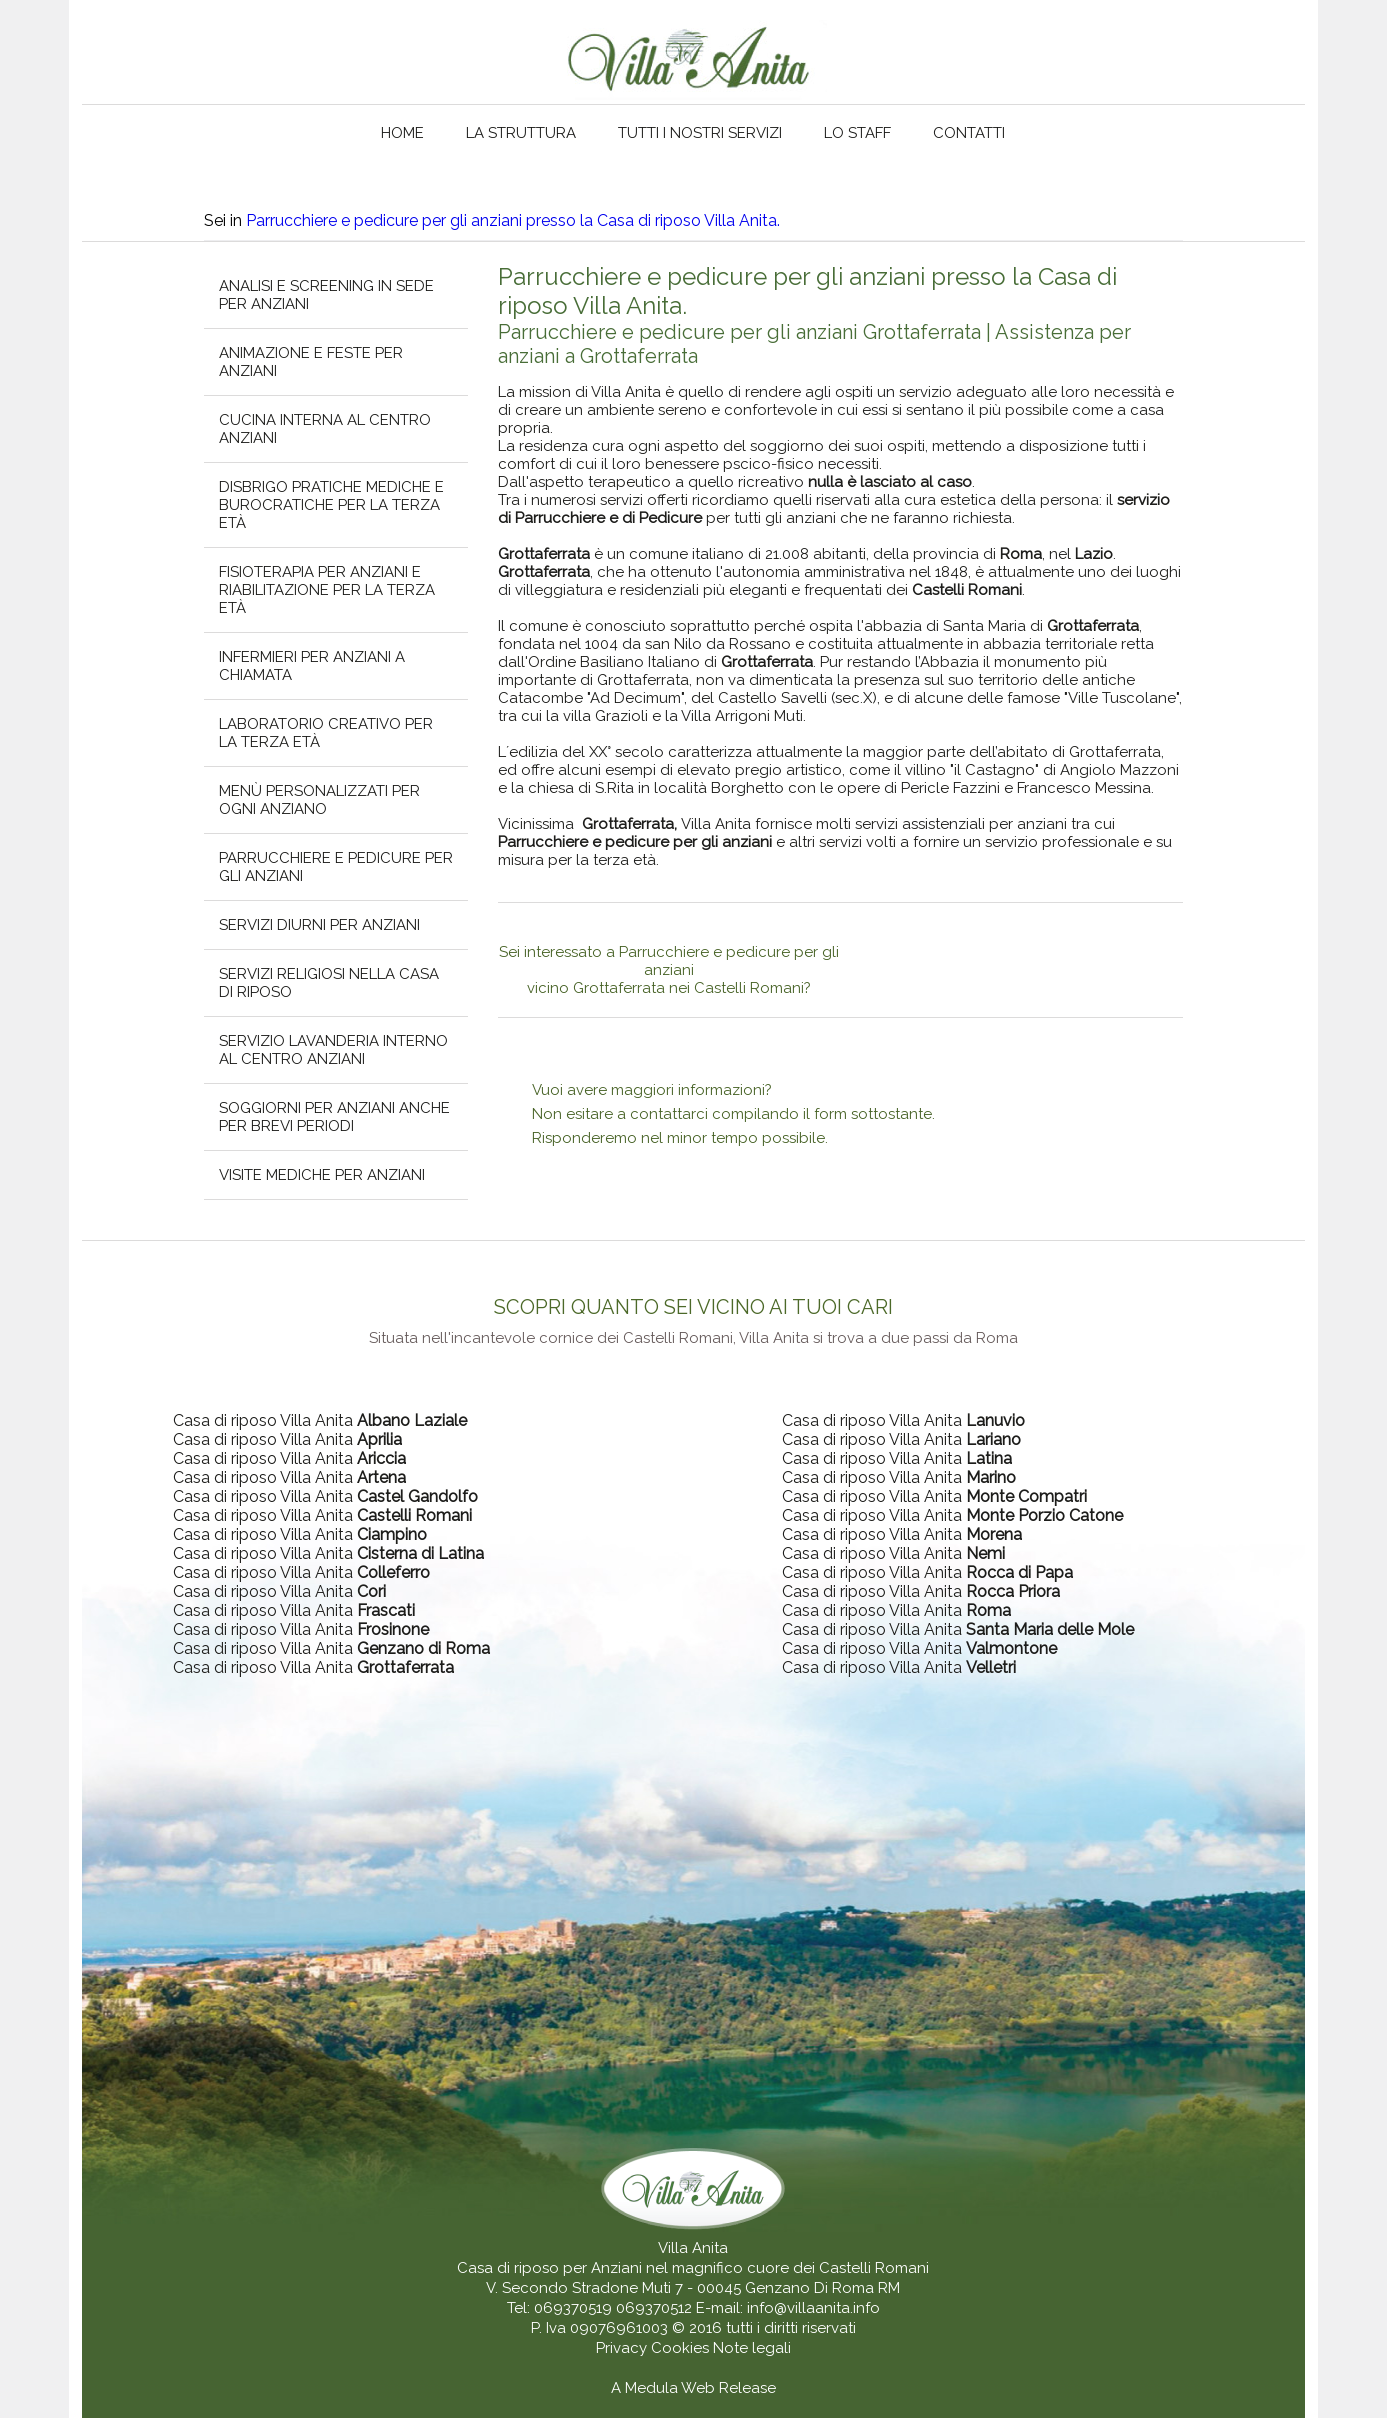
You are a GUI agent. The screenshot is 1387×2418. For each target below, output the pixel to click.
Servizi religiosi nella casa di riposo (329, 983)
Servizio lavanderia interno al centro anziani (333, 1050)
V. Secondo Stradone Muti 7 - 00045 (613, 2288)
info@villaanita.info (813, 2308)
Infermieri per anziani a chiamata (312, 666)
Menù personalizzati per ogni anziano (319, 800)
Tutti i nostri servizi (700, 133)
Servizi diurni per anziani (319, 925)
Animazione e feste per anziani (311, 362)
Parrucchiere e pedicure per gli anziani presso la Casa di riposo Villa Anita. (513, 220)
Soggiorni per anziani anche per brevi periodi (334, 1117)
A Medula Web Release (693, 2388)
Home (402, 133)
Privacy (623, 2348)
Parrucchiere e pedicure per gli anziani (336, 867)
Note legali (752, 2348)
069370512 (654, 2308)
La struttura (521, 133)
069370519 (573, 2308)
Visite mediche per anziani (322, 1175)
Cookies (682, 2348)
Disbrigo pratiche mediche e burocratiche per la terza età (331, 505)
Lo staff (857, 133)
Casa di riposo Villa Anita (320, 1420)
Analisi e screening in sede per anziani (326, 295)
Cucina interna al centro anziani (325, 429)
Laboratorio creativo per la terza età (326, 733)
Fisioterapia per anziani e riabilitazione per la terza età (327, 590)
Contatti (969, 133)
